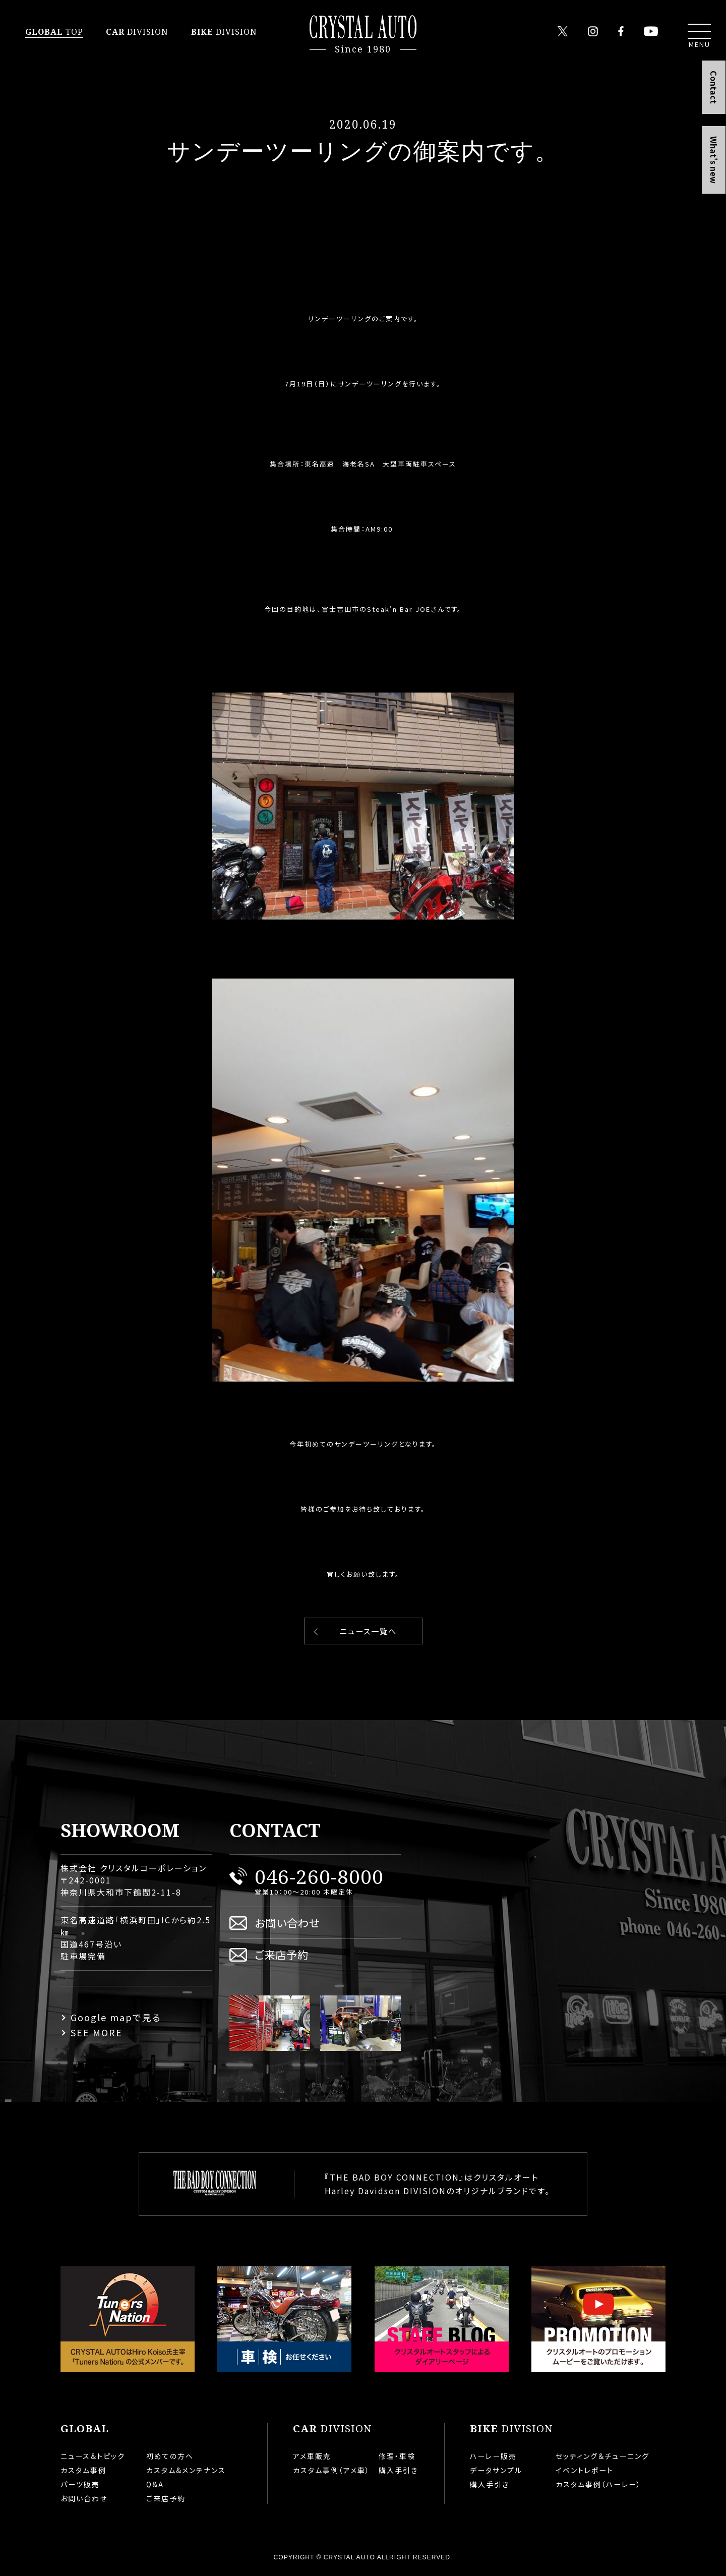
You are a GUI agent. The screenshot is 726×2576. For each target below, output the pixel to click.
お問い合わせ (287, 1922)
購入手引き (398, 2470)
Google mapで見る (116, 2017)
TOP (54, 31)
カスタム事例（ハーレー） (598, 2484)
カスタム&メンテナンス (186, 2470)
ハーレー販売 (493, 2456)
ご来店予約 (282, 1954)
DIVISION (137, 31)
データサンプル (496, 2470)
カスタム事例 (83, 2470)
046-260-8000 (319, 1876)
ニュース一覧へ (368, 1631)
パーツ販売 (80, 2484)
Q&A (155, 2484)
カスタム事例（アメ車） (331, 2470)
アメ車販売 (312, 2456)
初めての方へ (170, 2456)
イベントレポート (585, 2470)
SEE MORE (97, 2032)
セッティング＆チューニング (602, 2456)
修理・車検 (397, 2456)
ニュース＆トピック (92, 2456)
